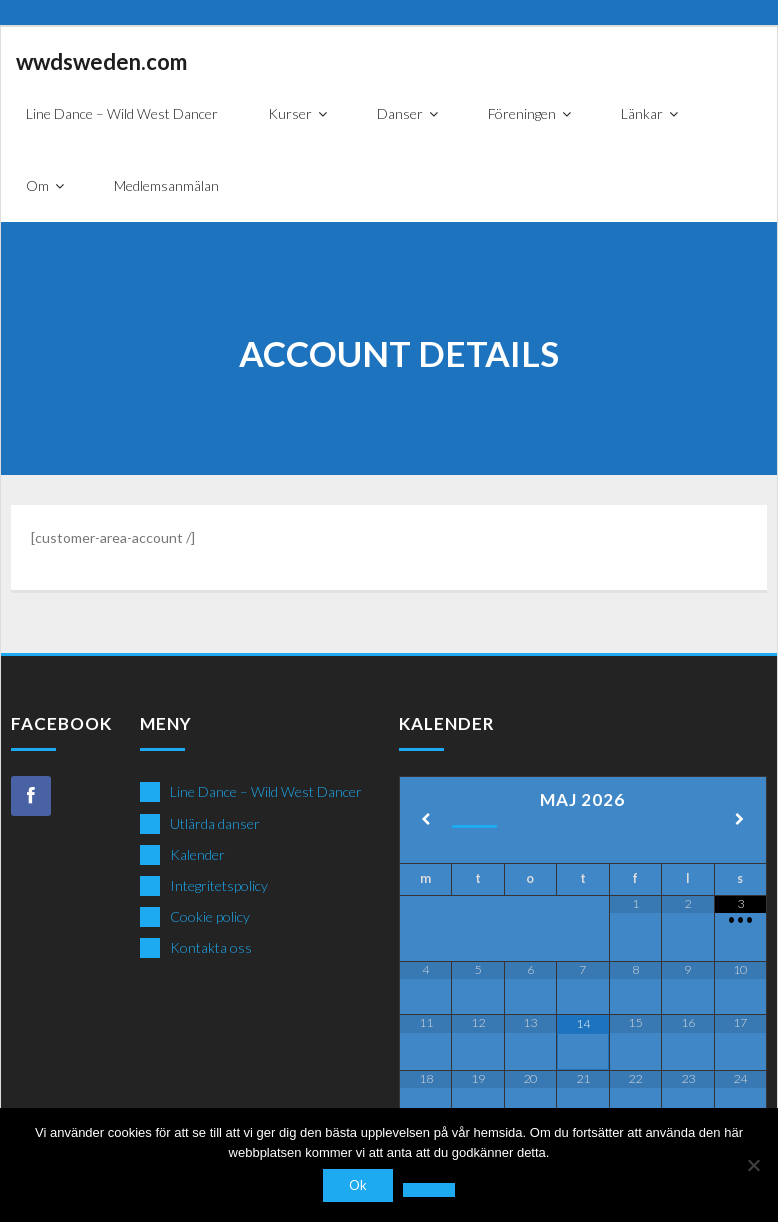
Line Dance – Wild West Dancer (266, 791)
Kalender (197, 854)
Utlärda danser (215, 823)
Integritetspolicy (219, 885)
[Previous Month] (426, 820)
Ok (358, 1185)
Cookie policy (210, 916)
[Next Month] (740, 820)
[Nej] (753, 1165)
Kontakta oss (211, 947)
